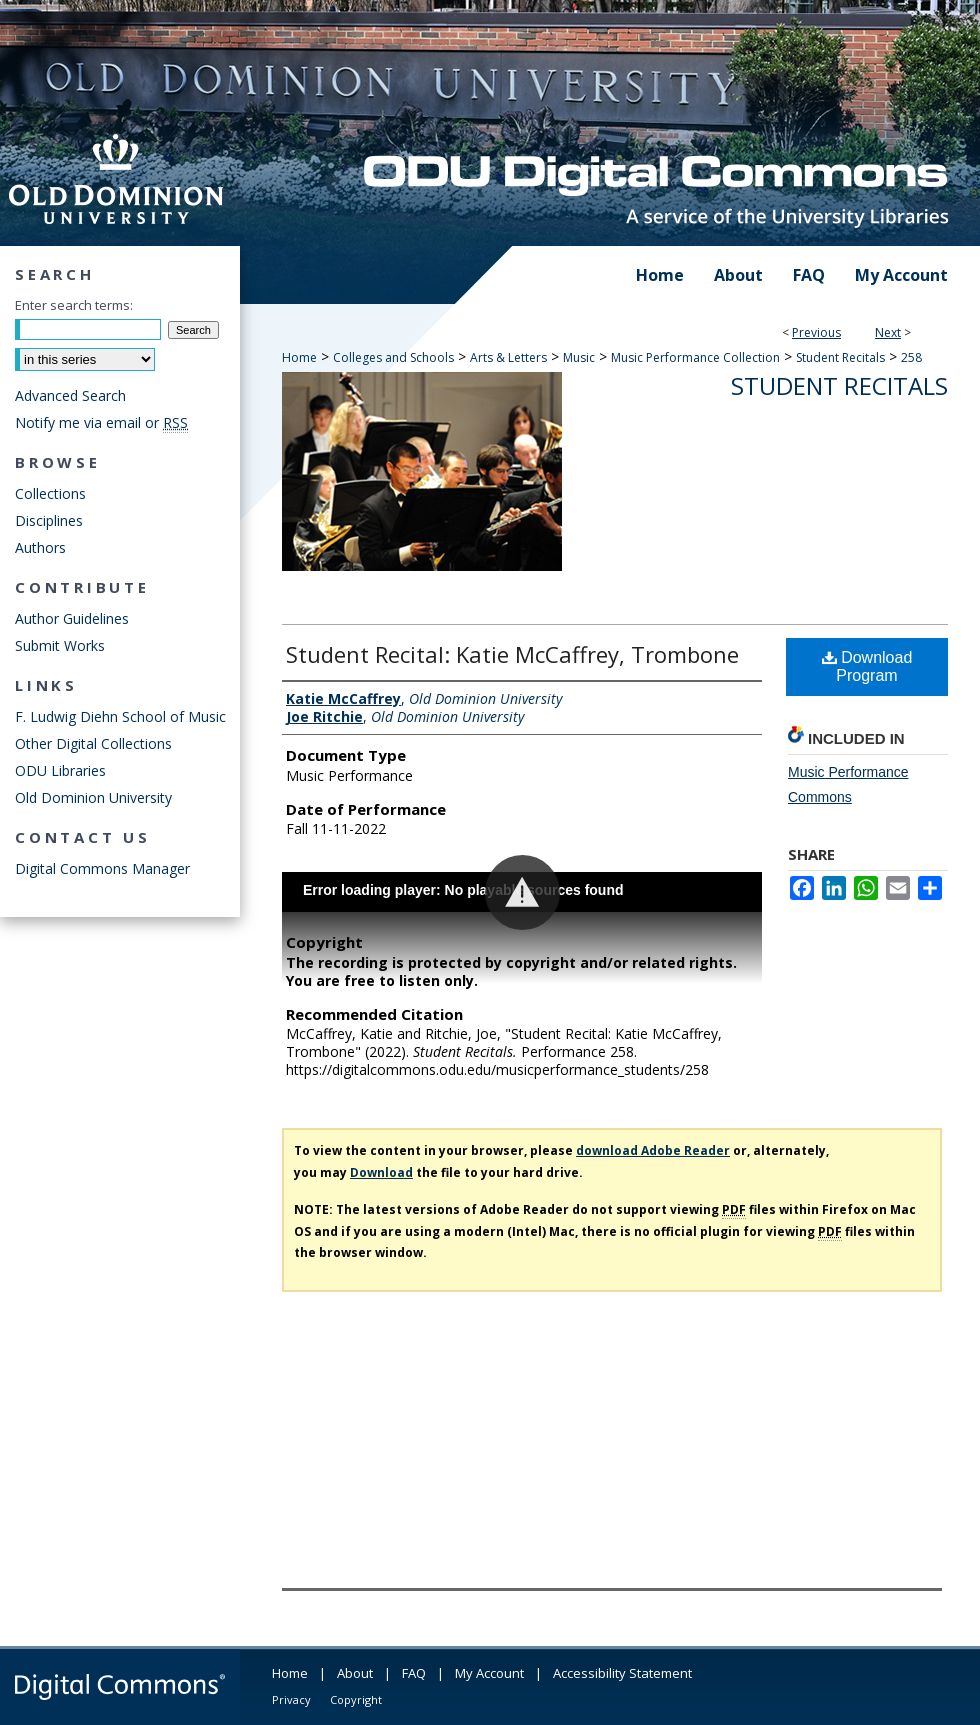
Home (299, 357)
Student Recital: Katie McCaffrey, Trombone (512, 654)
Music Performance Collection (695, 357)
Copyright (356, 1699)
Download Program (867, 666)
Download (381, 1172)
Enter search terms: (74, 305)
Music (579, 357)
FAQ (414, 1673)
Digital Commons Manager (102, 868)
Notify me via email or (101, 422)
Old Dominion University (93, 797)
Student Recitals (840, 357)
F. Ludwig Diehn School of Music (120, 716)
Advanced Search (70, 395)
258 (911, 357)
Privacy (291, 1699)
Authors (40, 547)
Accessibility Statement (622, 1673)
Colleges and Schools (393, 357)
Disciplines (49, 520)
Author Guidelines (72, 618)
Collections (50, 493)
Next (888, 332)
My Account (489, 1673)
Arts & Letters (508, 357)
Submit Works (60, 645)
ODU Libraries (60, 770)
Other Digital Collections (93, 743)
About (355, 1673)
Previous (816, 332)
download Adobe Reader (653, 1150)
